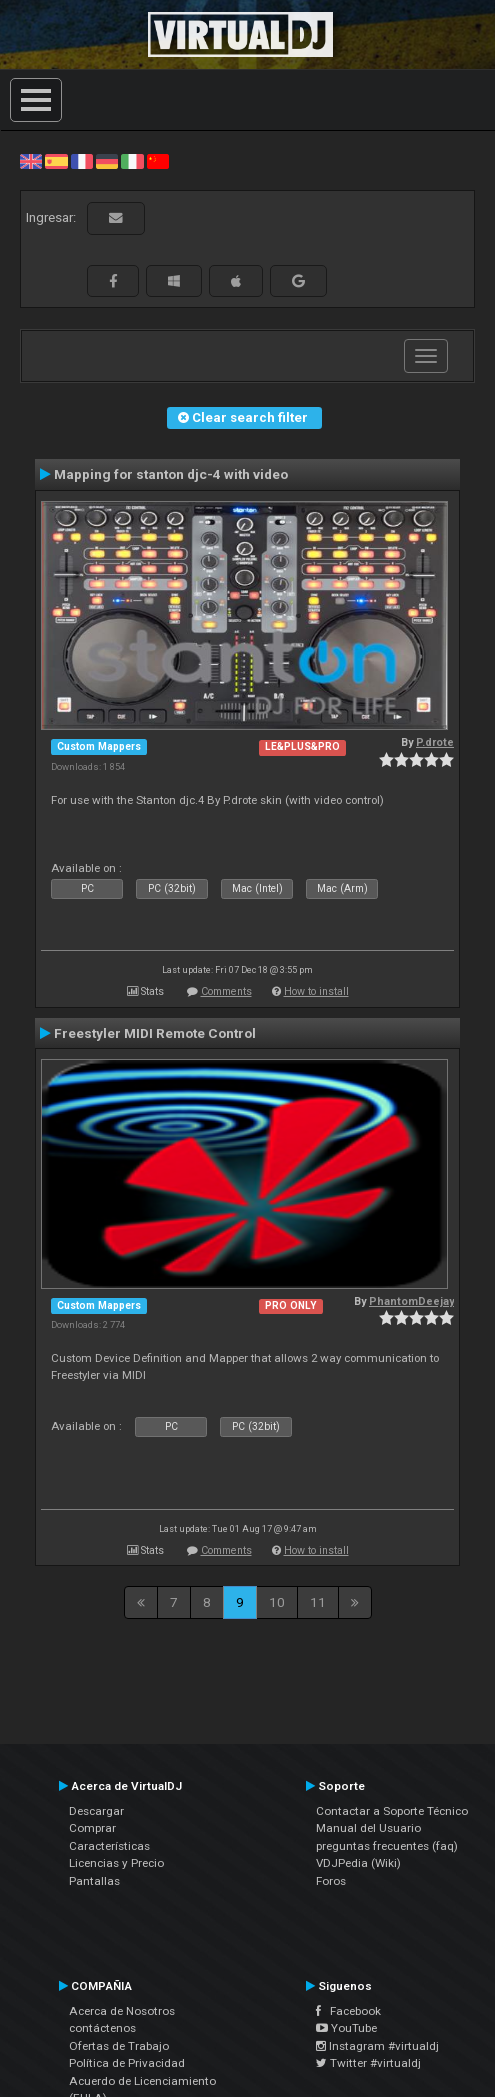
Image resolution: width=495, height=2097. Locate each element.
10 (277, 1602)
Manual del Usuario (368, 1828)
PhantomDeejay (411, 1301)
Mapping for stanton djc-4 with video (171, 474)
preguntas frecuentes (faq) (387, 1846)
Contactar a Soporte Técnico (392, 1811)
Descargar (96, 1811)
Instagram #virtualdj (377, 2046)
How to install (316, 991)
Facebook (348, 2011)
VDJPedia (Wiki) (358, 1863)
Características (109, 1846)
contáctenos (102, 2028)
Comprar (92, 1828)
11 (318, 1602)
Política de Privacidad (127, 2063)
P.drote (435, 742)
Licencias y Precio (116, 1863)
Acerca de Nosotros (122, 2011)
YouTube (346, 2028)
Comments (226, 991)
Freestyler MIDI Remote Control (155, 1033)
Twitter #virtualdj (368, 2063)
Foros (331, 1881)
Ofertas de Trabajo (119, 2046)
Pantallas (94, 1881)
